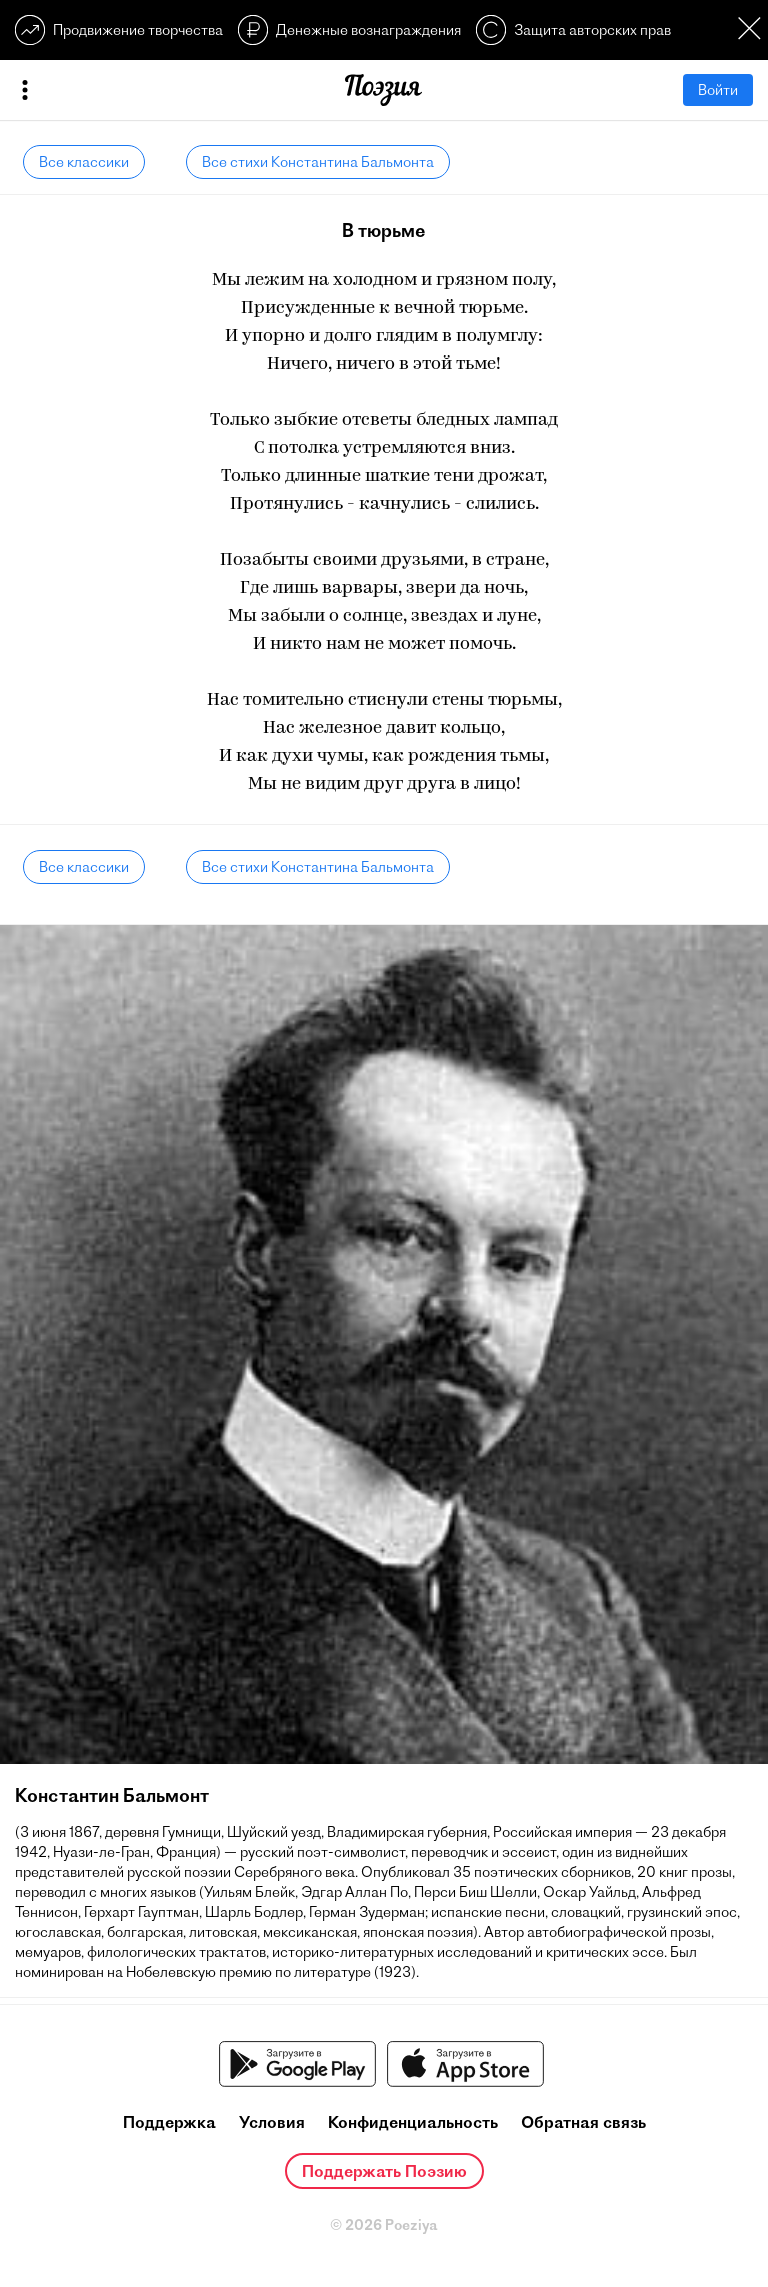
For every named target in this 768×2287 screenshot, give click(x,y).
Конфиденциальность (413, 2122)
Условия (272, 2122)
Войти (718, 90)
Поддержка (169, 2122)
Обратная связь (583, 2122)
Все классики (84, 162)
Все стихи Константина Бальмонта (318, 162)
